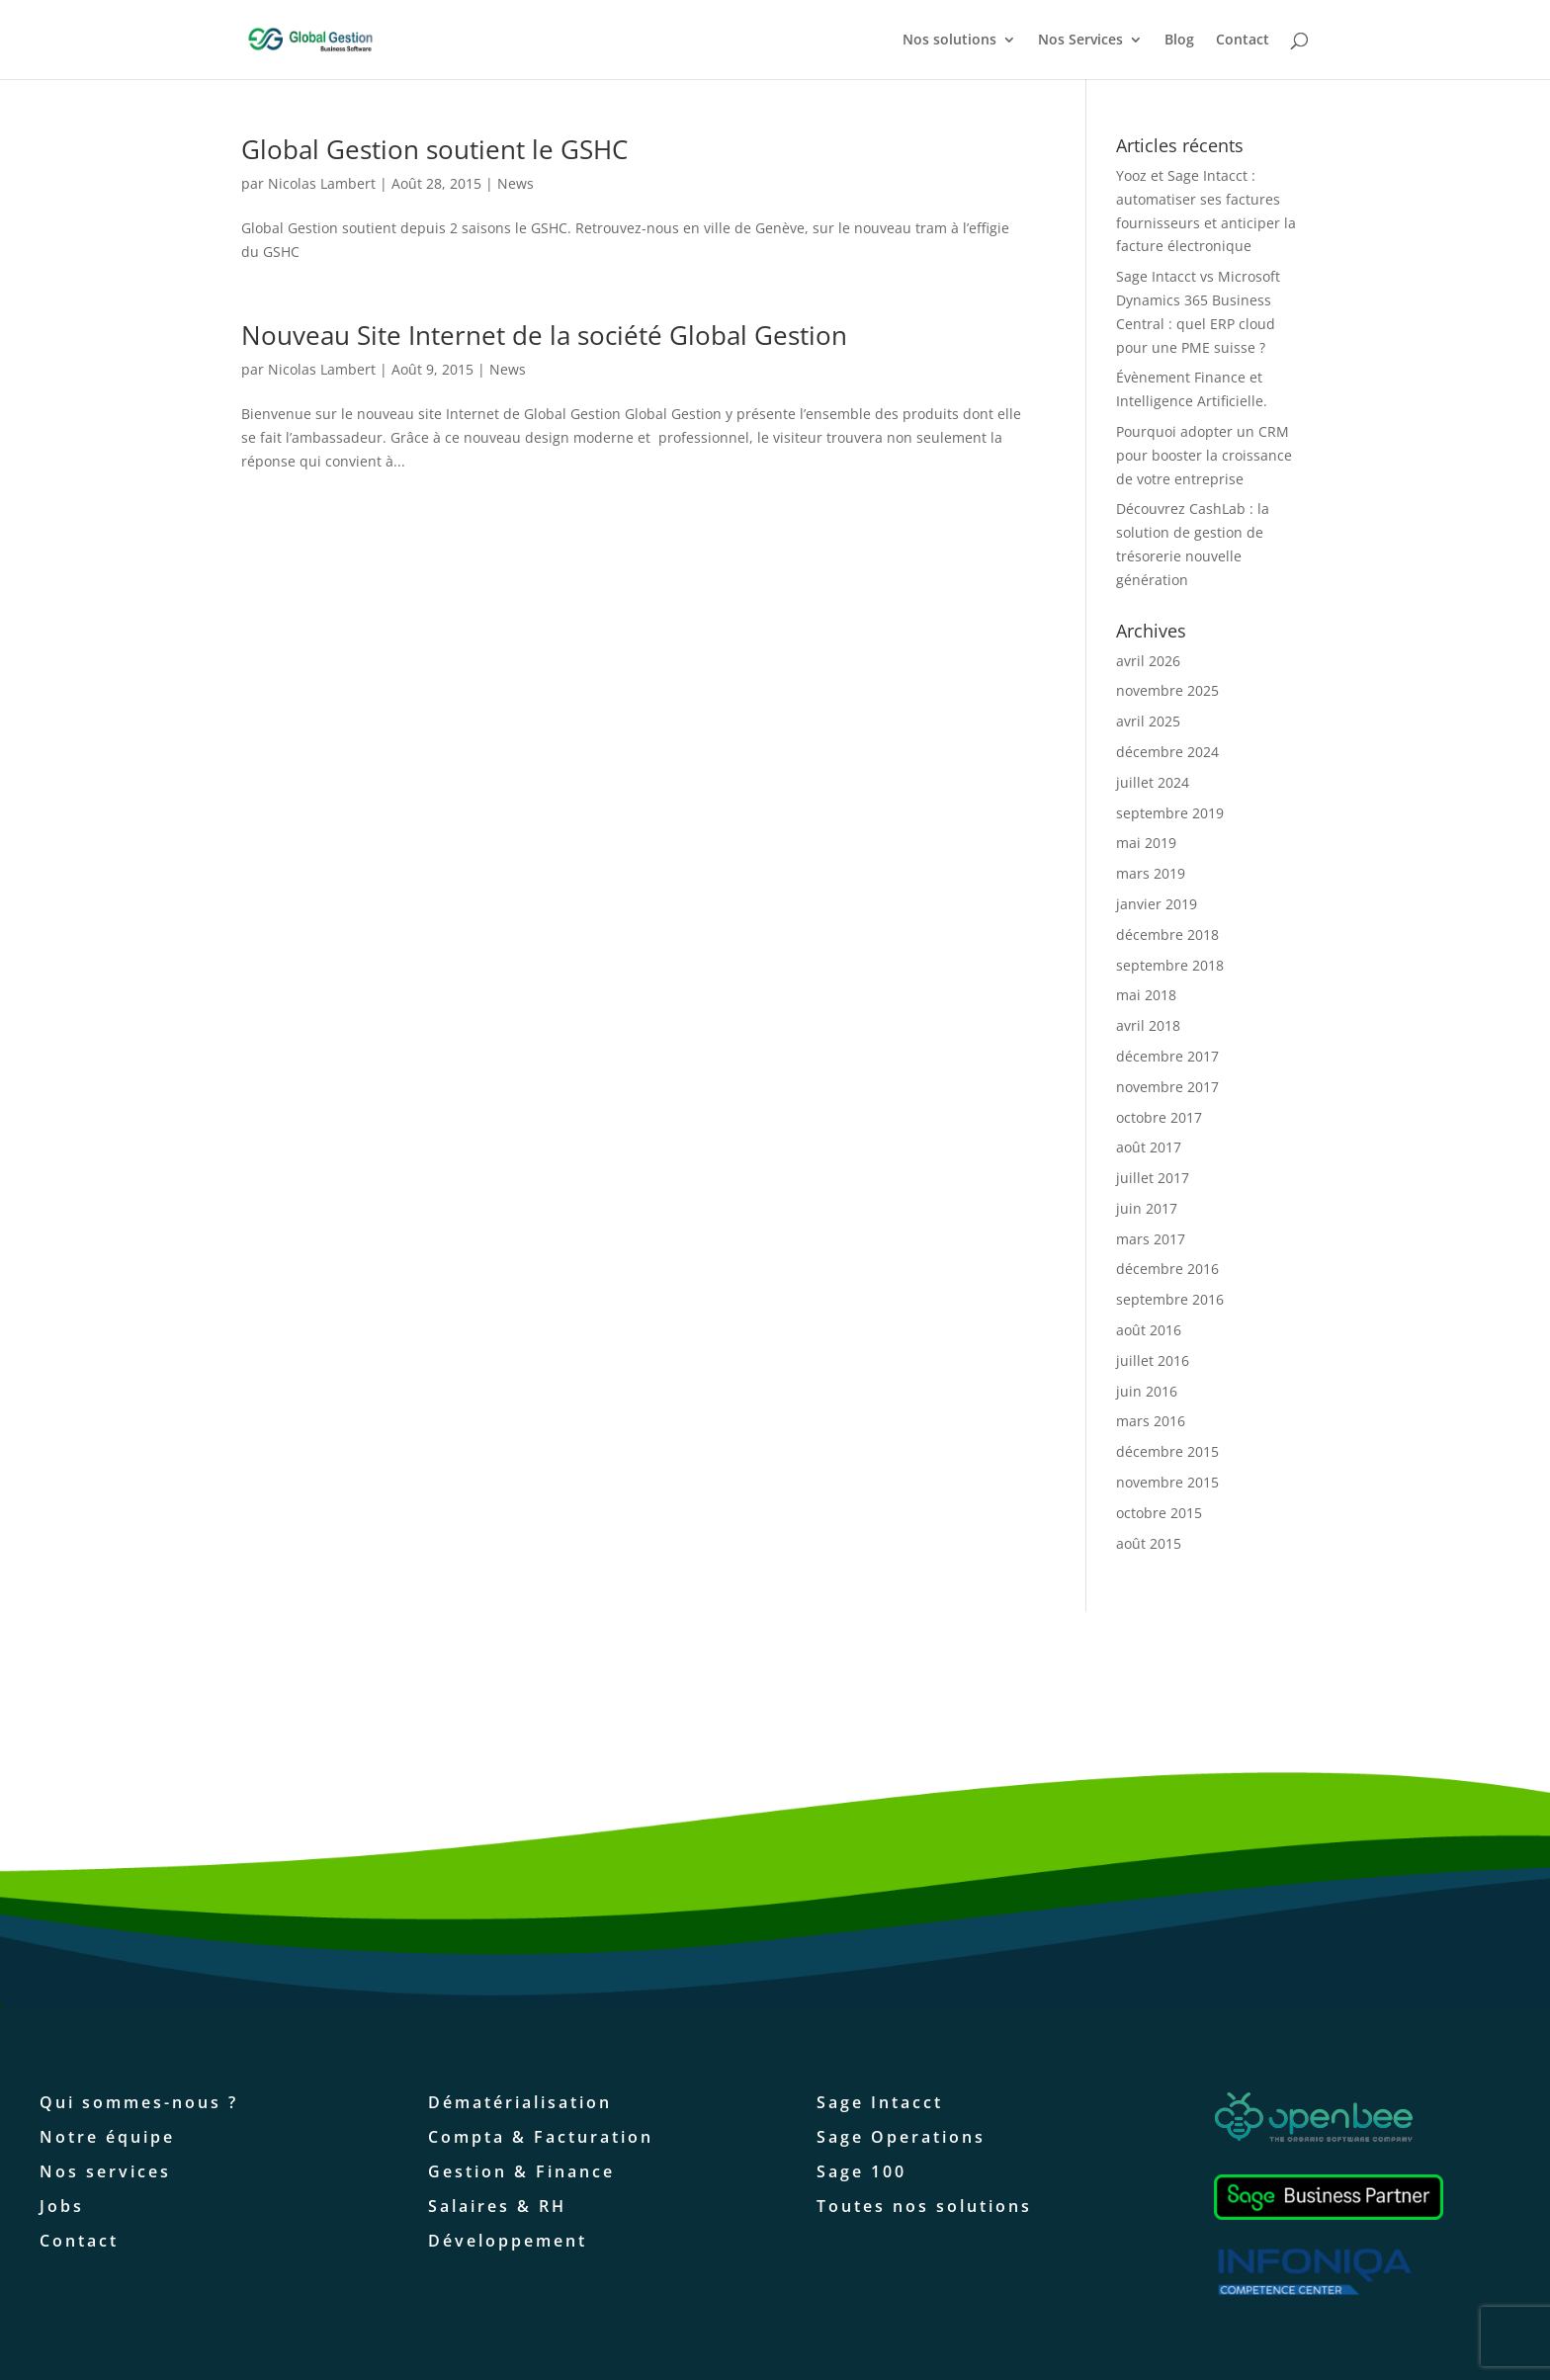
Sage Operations (901, 2137)
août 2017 (1148, 1147)
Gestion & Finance (521, 2171)
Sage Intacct (880, 2102)
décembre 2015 (1167, 1451)
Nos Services (1080, 40)
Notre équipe (107, 2137)
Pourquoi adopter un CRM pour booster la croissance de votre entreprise (1204, 455)
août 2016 (1148, 1329)
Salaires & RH (497, 2206)
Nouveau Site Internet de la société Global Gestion (544, 335)
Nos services (105, 2171)
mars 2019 (1150, 873)
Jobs (62, 2206)
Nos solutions (949, 40)
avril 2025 (1148, 721)
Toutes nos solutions (924, 2206)
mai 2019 (1146, 842)
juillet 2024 (1152, 782)
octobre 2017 (1159, 1117)
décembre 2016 (1167, 1268)
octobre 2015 (1159, 1512)
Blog (1179, 40)
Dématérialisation (520, 2102)
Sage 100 (861, 2171)
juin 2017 (1146, 1208)
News (515, 183)
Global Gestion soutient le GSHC (434, 149)
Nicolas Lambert (322, 183)
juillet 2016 (1152, 1360)
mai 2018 (1146, 994)
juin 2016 (1146, 1391)
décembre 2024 (1167, 751)
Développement (507, 2241)
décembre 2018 (1167, 934)
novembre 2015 (1167, 1482)
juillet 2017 (1152, 1177)
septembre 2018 (1170, 965)
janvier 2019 (1156, 903)
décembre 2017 (1167, 1056)
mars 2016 (1150, 1420)
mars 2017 (1150, 1239)
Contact (1242, 40)
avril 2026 (1148, 660)
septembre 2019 (1170, 813)
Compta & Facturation (540, 2137)
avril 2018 (1148, 1025)
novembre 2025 (1167, 690)
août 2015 (1148, 1543)
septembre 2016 (1170, 1299)
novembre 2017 (1167, 1086)
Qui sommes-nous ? (139, 2102)
